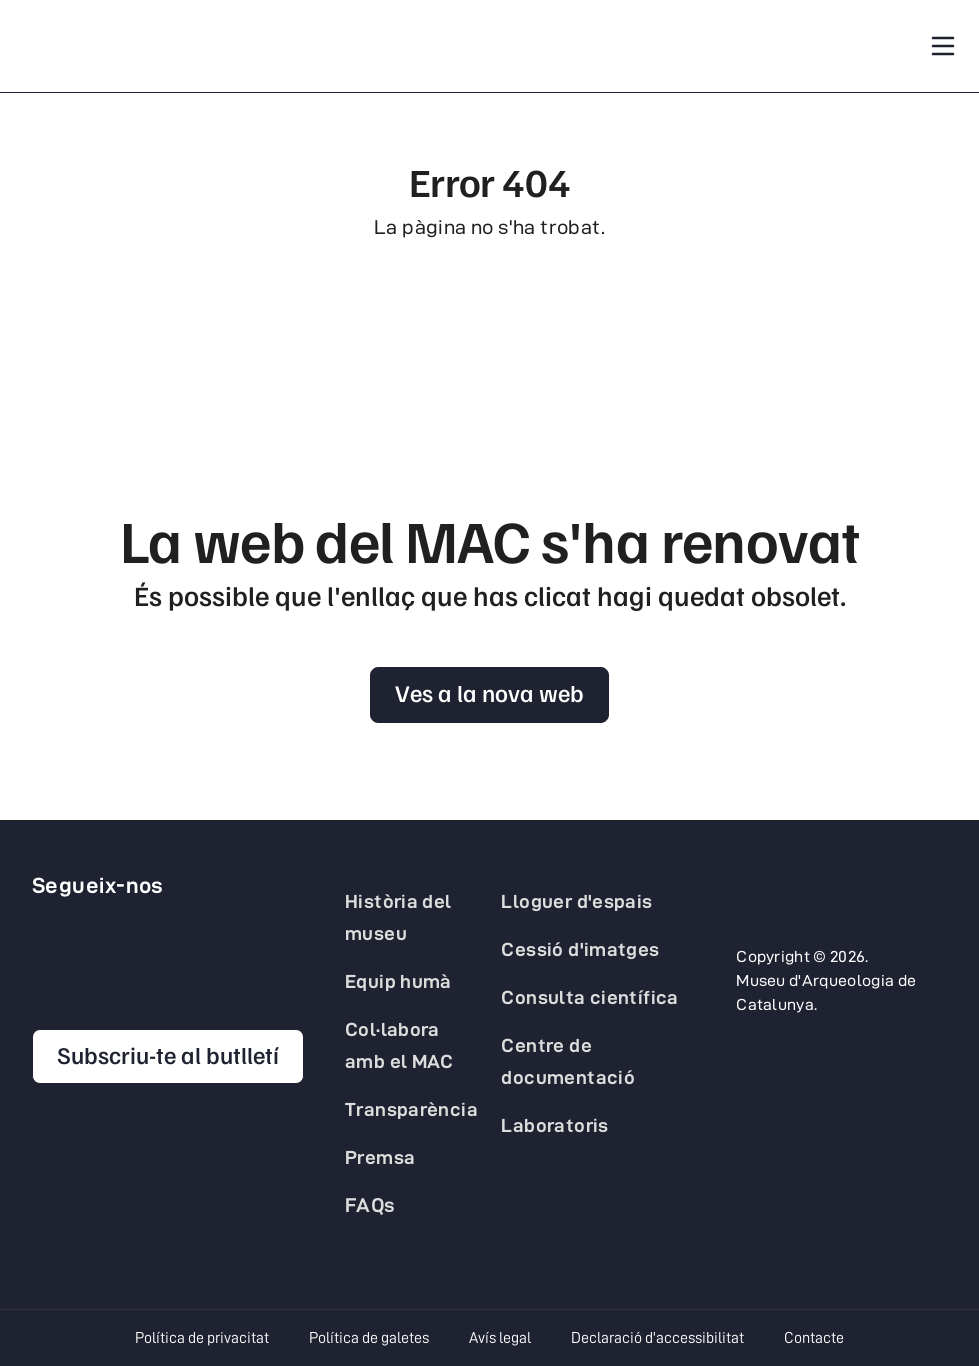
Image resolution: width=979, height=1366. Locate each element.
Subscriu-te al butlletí (168, 1054)
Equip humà (398, 981)
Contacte (814, 1338)
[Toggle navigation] (943, 46)
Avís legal (500, 1338)
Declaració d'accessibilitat (657, 1338)
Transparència (411, 1109)
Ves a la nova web (489, 692)
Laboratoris (554, 1125)
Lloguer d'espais (576, 901)
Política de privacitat (202, 1338)
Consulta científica (589, 997)
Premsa (380, 1157)
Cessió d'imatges (580, 949)
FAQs (370, 1205)
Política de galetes (369, 1338)
